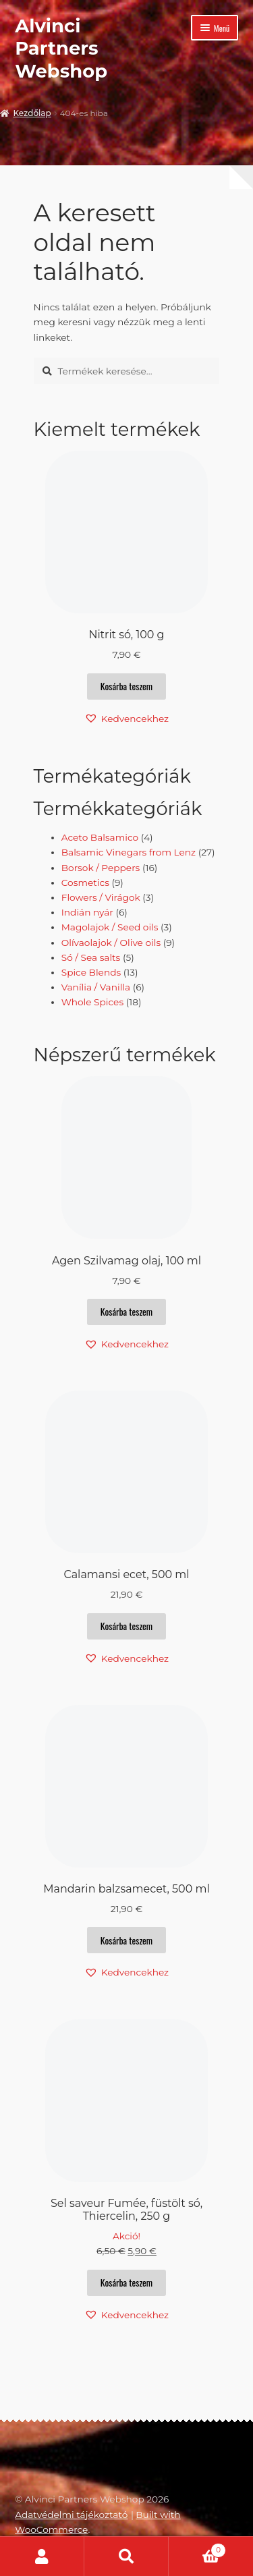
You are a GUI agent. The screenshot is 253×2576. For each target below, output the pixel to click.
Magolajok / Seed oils (110, 927)
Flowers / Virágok (100, 897)
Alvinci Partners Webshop (61, 48)
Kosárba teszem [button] (126, 686)
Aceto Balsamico (99, 837)
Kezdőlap (32, 113)
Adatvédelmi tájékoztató (71, 2514)
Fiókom (42, 2556)
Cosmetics (85, 882)
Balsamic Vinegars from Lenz (128, 852)
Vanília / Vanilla (95, 987)
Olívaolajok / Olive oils (111, 942)
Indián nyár (87, 912)
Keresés (126, 2556)
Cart (197, 2548)
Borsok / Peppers (100, 867)
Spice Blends (91, 972)
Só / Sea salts (91, 957)
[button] (126, 718)
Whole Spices (92, 1002)
